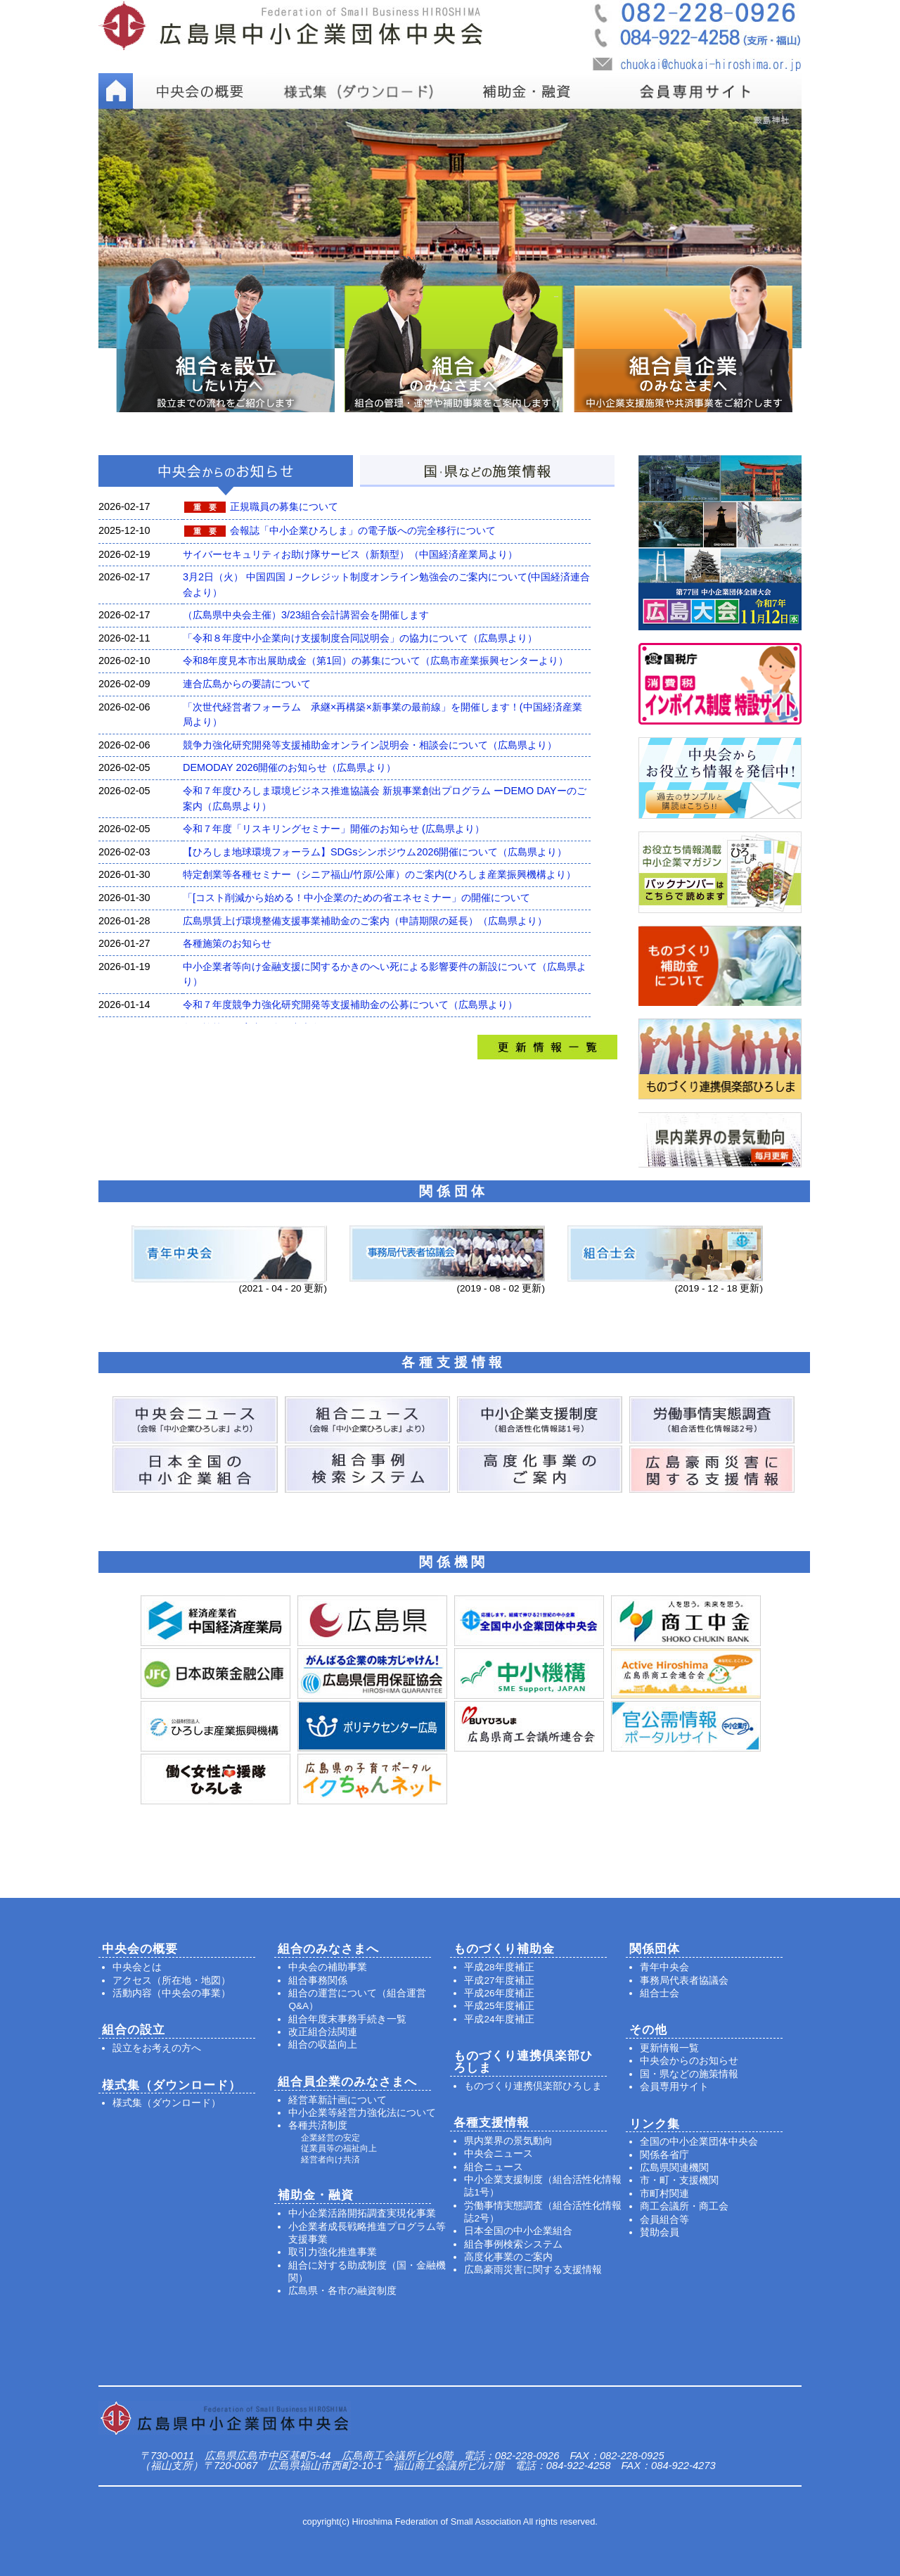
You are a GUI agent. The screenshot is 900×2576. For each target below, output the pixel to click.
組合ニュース (493, 2167)
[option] (450, 228)
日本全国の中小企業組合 (518, 2231)
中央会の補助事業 (327, 1967)
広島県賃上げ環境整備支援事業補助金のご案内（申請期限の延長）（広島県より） (365, 920)
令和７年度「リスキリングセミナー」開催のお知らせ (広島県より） (333, 828)
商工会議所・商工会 (684, 2206)
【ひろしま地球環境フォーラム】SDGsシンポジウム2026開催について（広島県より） (375, 851)
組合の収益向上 (322, 2044)
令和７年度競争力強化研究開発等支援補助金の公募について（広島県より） (350, 1004)
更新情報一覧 (669, 2048)
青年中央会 (664, 1967)
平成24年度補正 (499, 2019)
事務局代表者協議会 (684, 1980)
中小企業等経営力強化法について (362, 2113)
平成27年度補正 (499, 1980)
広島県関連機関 (674, 2167)
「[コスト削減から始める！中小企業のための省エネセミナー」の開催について (356, 897)
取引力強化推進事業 (332, 2252)
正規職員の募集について (284, 506)
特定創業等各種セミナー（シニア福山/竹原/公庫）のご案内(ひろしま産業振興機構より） (379, 874)
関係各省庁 (664, 2155)
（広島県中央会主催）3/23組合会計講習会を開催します (306, 614)
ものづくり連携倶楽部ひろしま (533, 2086)
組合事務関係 (317, 1980)
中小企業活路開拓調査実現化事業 (362, 2213)
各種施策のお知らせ (227, 943)
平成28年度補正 (499, 1967)
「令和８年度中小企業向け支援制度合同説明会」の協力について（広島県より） (360, 638)
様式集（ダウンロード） (166, 2103)
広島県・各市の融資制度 (342, 2290)
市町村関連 (664, 2193)
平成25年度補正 (499, 2006)
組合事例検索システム (513, 2244)
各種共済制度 (317, 2125)
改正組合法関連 (322, 2032)
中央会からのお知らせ (689, 2060)
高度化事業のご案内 (508, 2257)
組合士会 (659, 1993)
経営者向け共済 (330, 2159)
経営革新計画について (337, 2100)
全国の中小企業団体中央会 (699, 2141)
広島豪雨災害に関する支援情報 (533, 2269)
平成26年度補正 (499, 1993)
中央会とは (137, 1967)
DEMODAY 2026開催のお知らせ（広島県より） (289, 767)
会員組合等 (664, 2219)
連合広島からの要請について (247, 683)
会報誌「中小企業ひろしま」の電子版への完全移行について (363, 530)
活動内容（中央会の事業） (171, 1993)
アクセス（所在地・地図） (171, 1980)
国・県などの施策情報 (689, 2074)
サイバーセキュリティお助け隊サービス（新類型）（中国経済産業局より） (350, 554)
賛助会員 (659, 2232)
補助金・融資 (316, 2195)
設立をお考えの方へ (156, 2048)
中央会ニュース (498, 2153)
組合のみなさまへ (328, 1949)
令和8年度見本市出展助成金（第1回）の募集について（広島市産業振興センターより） (375, 660)
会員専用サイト (674, 2086)
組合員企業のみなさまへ (347, 2082)
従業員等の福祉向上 (339, 2148)
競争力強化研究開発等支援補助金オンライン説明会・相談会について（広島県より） (370, 745)
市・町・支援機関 (679, 2180)
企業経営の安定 (330, 2138)
